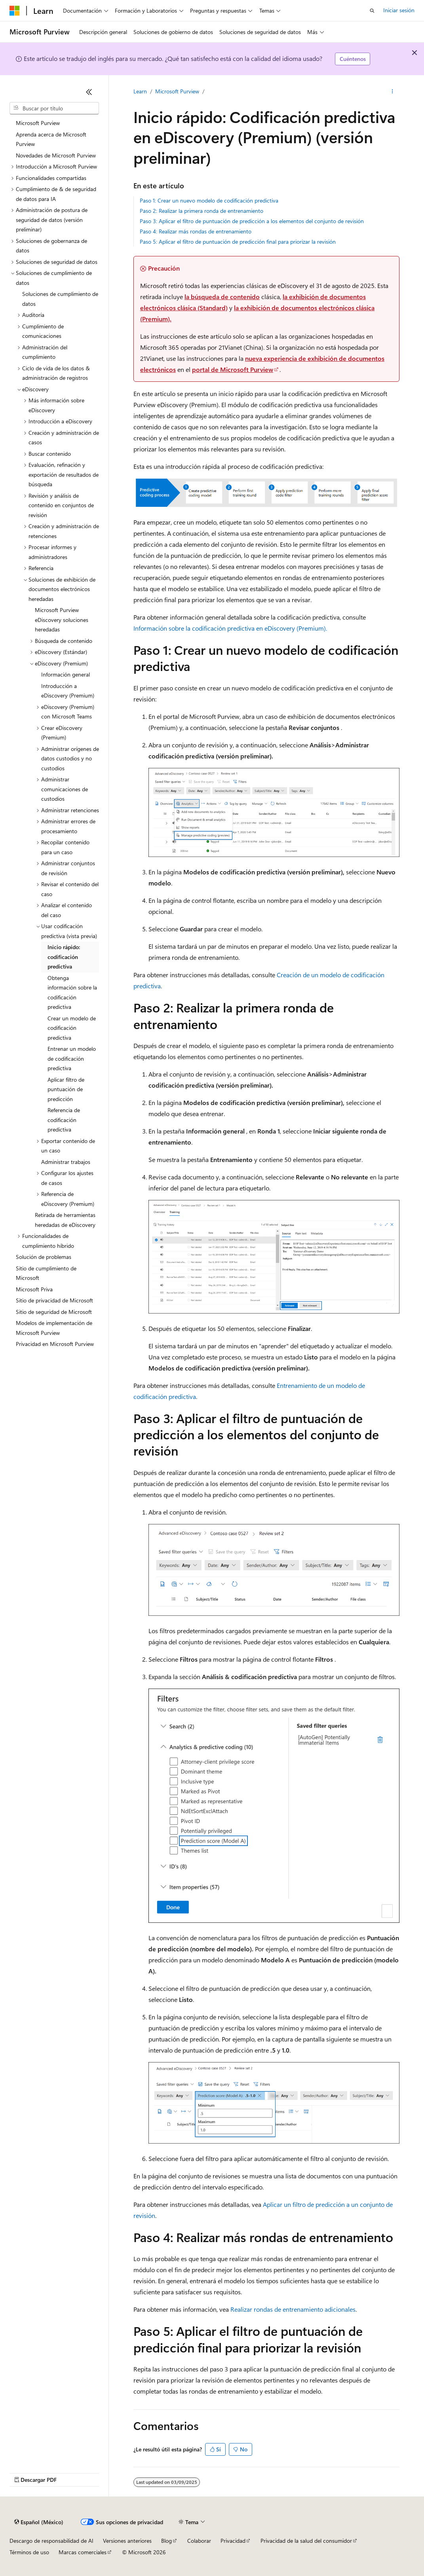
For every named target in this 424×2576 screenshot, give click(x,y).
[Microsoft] (15, 11)
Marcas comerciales (82, 2552)
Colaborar (199, 2540)
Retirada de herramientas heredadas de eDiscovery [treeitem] (65, 1219)
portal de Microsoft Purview (232, 369)
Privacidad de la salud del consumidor (306, 2540)
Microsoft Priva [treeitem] (34, 1289)
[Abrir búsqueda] (372, 11)
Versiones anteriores (127, 2540)
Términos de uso (29, 2552)
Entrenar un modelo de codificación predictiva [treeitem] (72, 1058)
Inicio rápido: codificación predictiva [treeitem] (64, 956)
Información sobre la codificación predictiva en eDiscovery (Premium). (230, 628)
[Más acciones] (392, 91)
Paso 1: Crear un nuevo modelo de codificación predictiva (209, 200)
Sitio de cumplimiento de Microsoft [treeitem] (46, 1273)
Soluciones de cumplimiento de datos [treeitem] (60, 298)
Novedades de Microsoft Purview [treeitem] (56, 155)
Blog (166, 2540)
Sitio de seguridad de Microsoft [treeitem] (54, 1311)
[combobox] (54, 108)
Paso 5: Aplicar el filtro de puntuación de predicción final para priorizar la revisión (238, 241)
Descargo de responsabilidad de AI (51, 2540)
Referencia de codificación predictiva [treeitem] (64, 1119)
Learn (140, 91)
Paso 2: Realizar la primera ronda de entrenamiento (201, 210)
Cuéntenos (353, 59)
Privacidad (233, 2540)
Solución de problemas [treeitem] (43, 1257)
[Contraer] (89, 92)
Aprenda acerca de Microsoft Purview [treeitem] (51, 139)
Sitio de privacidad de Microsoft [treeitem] (54, 1300)
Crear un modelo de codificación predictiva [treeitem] (72, 1027)
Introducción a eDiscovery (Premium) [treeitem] (67, 690)
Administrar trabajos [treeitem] (65, 1162)
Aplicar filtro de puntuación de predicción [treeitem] (66, 1089)
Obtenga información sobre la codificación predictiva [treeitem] (72, 992)
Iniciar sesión (398, 10)
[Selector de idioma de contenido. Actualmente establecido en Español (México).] (39, 2522)
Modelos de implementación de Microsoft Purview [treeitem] (54, 1327)
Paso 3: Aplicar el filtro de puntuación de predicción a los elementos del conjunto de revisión (252, 221)
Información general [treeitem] (65, 674)
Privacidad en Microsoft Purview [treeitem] (55, 1344)
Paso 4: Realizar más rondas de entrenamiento (195, 231)
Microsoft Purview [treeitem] (38, 123)
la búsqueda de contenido (222, 296)
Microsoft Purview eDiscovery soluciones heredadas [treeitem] (61, 619)
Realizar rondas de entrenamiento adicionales (293, 2309)
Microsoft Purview (177, 91)
